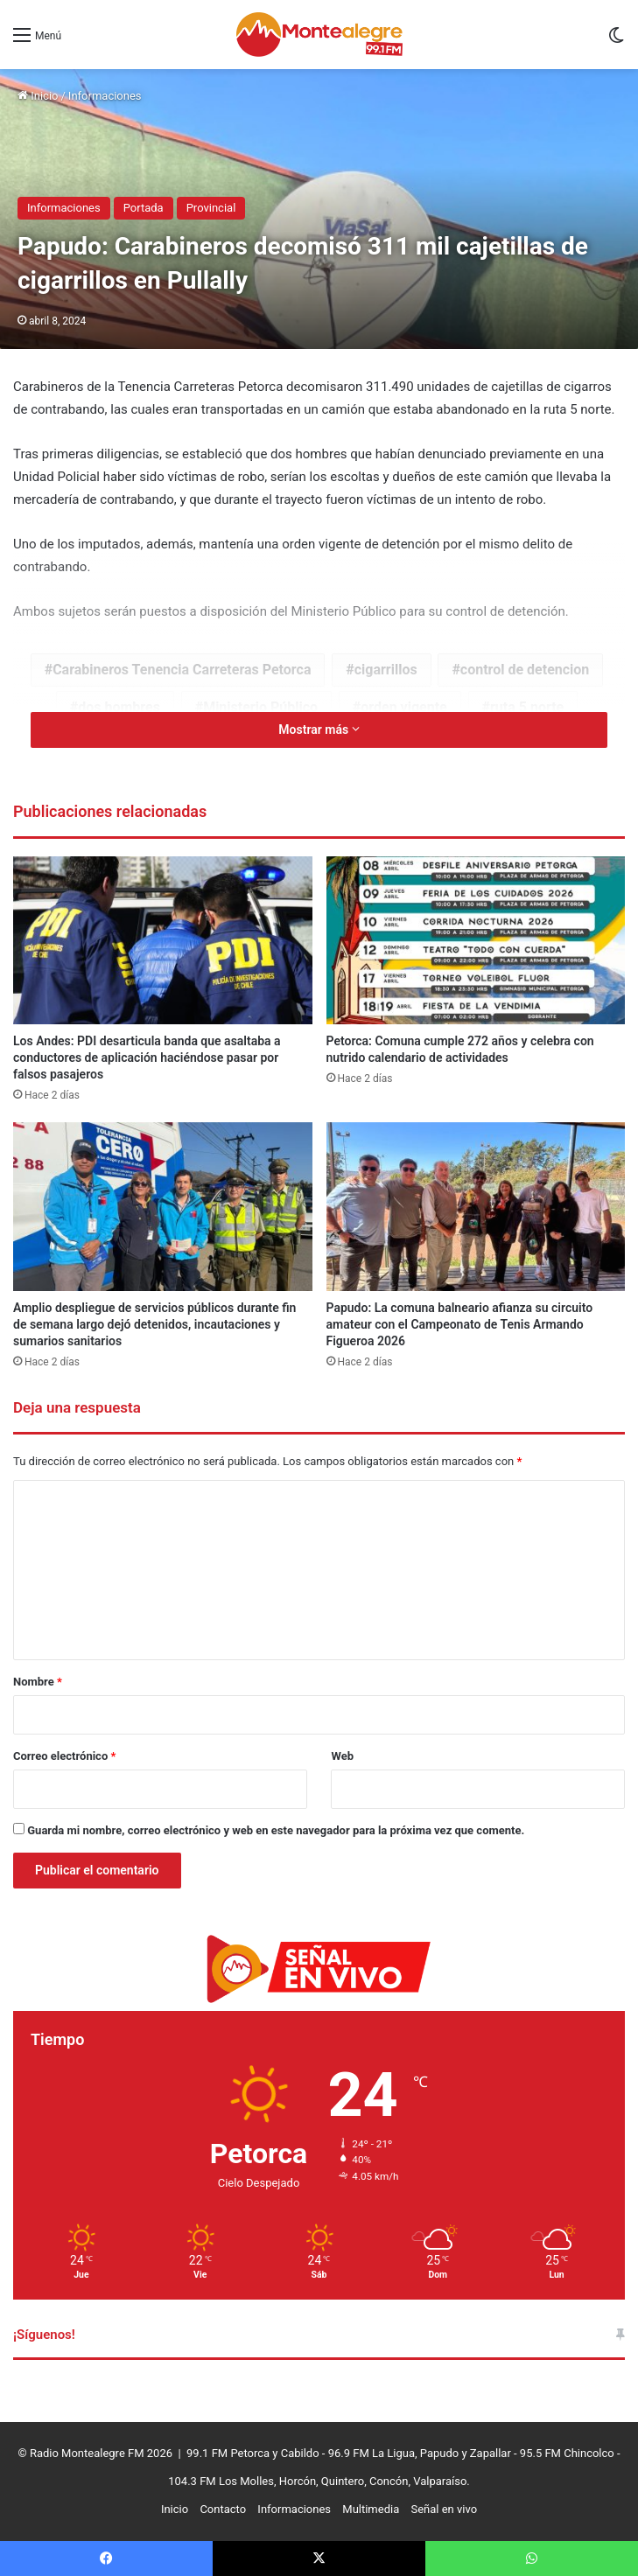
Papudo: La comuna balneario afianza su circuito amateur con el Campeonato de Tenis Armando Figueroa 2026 (459, 1324)
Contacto (223, 2509)
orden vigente (403, 707)
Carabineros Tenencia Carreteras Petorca (182, 669)
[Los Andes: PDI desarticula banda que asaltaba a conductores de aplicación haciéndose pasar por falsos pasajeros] (162, 940)
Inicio (38, 95)
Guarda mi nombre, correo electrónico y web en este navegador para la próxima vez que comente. (275, 1830)
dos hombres (119, 707)
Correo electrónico (64, 1756)
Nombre (37, 1681)
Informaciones (105, 95)
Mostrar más (318, 729)
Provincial (211, 207)
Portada (143, 207)
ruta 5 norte (527, 707)
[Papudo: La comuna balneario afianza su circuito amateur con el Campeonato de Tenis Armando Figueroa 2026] (476, 1206)
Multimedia (370, 2509)
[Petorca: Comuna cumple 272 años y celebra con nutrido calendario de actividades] (476, 940)
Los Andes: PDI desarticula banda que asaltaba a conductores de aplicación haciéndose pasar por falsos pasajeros (147, 1057)
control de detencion (524, 669)
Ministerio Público (260, 707)
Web (342, 1756)
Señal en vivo (443, 2509)
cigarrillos (385, 669)
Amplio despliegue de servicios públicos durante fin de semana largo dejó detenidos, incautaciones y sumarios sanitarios (154, 1324)
